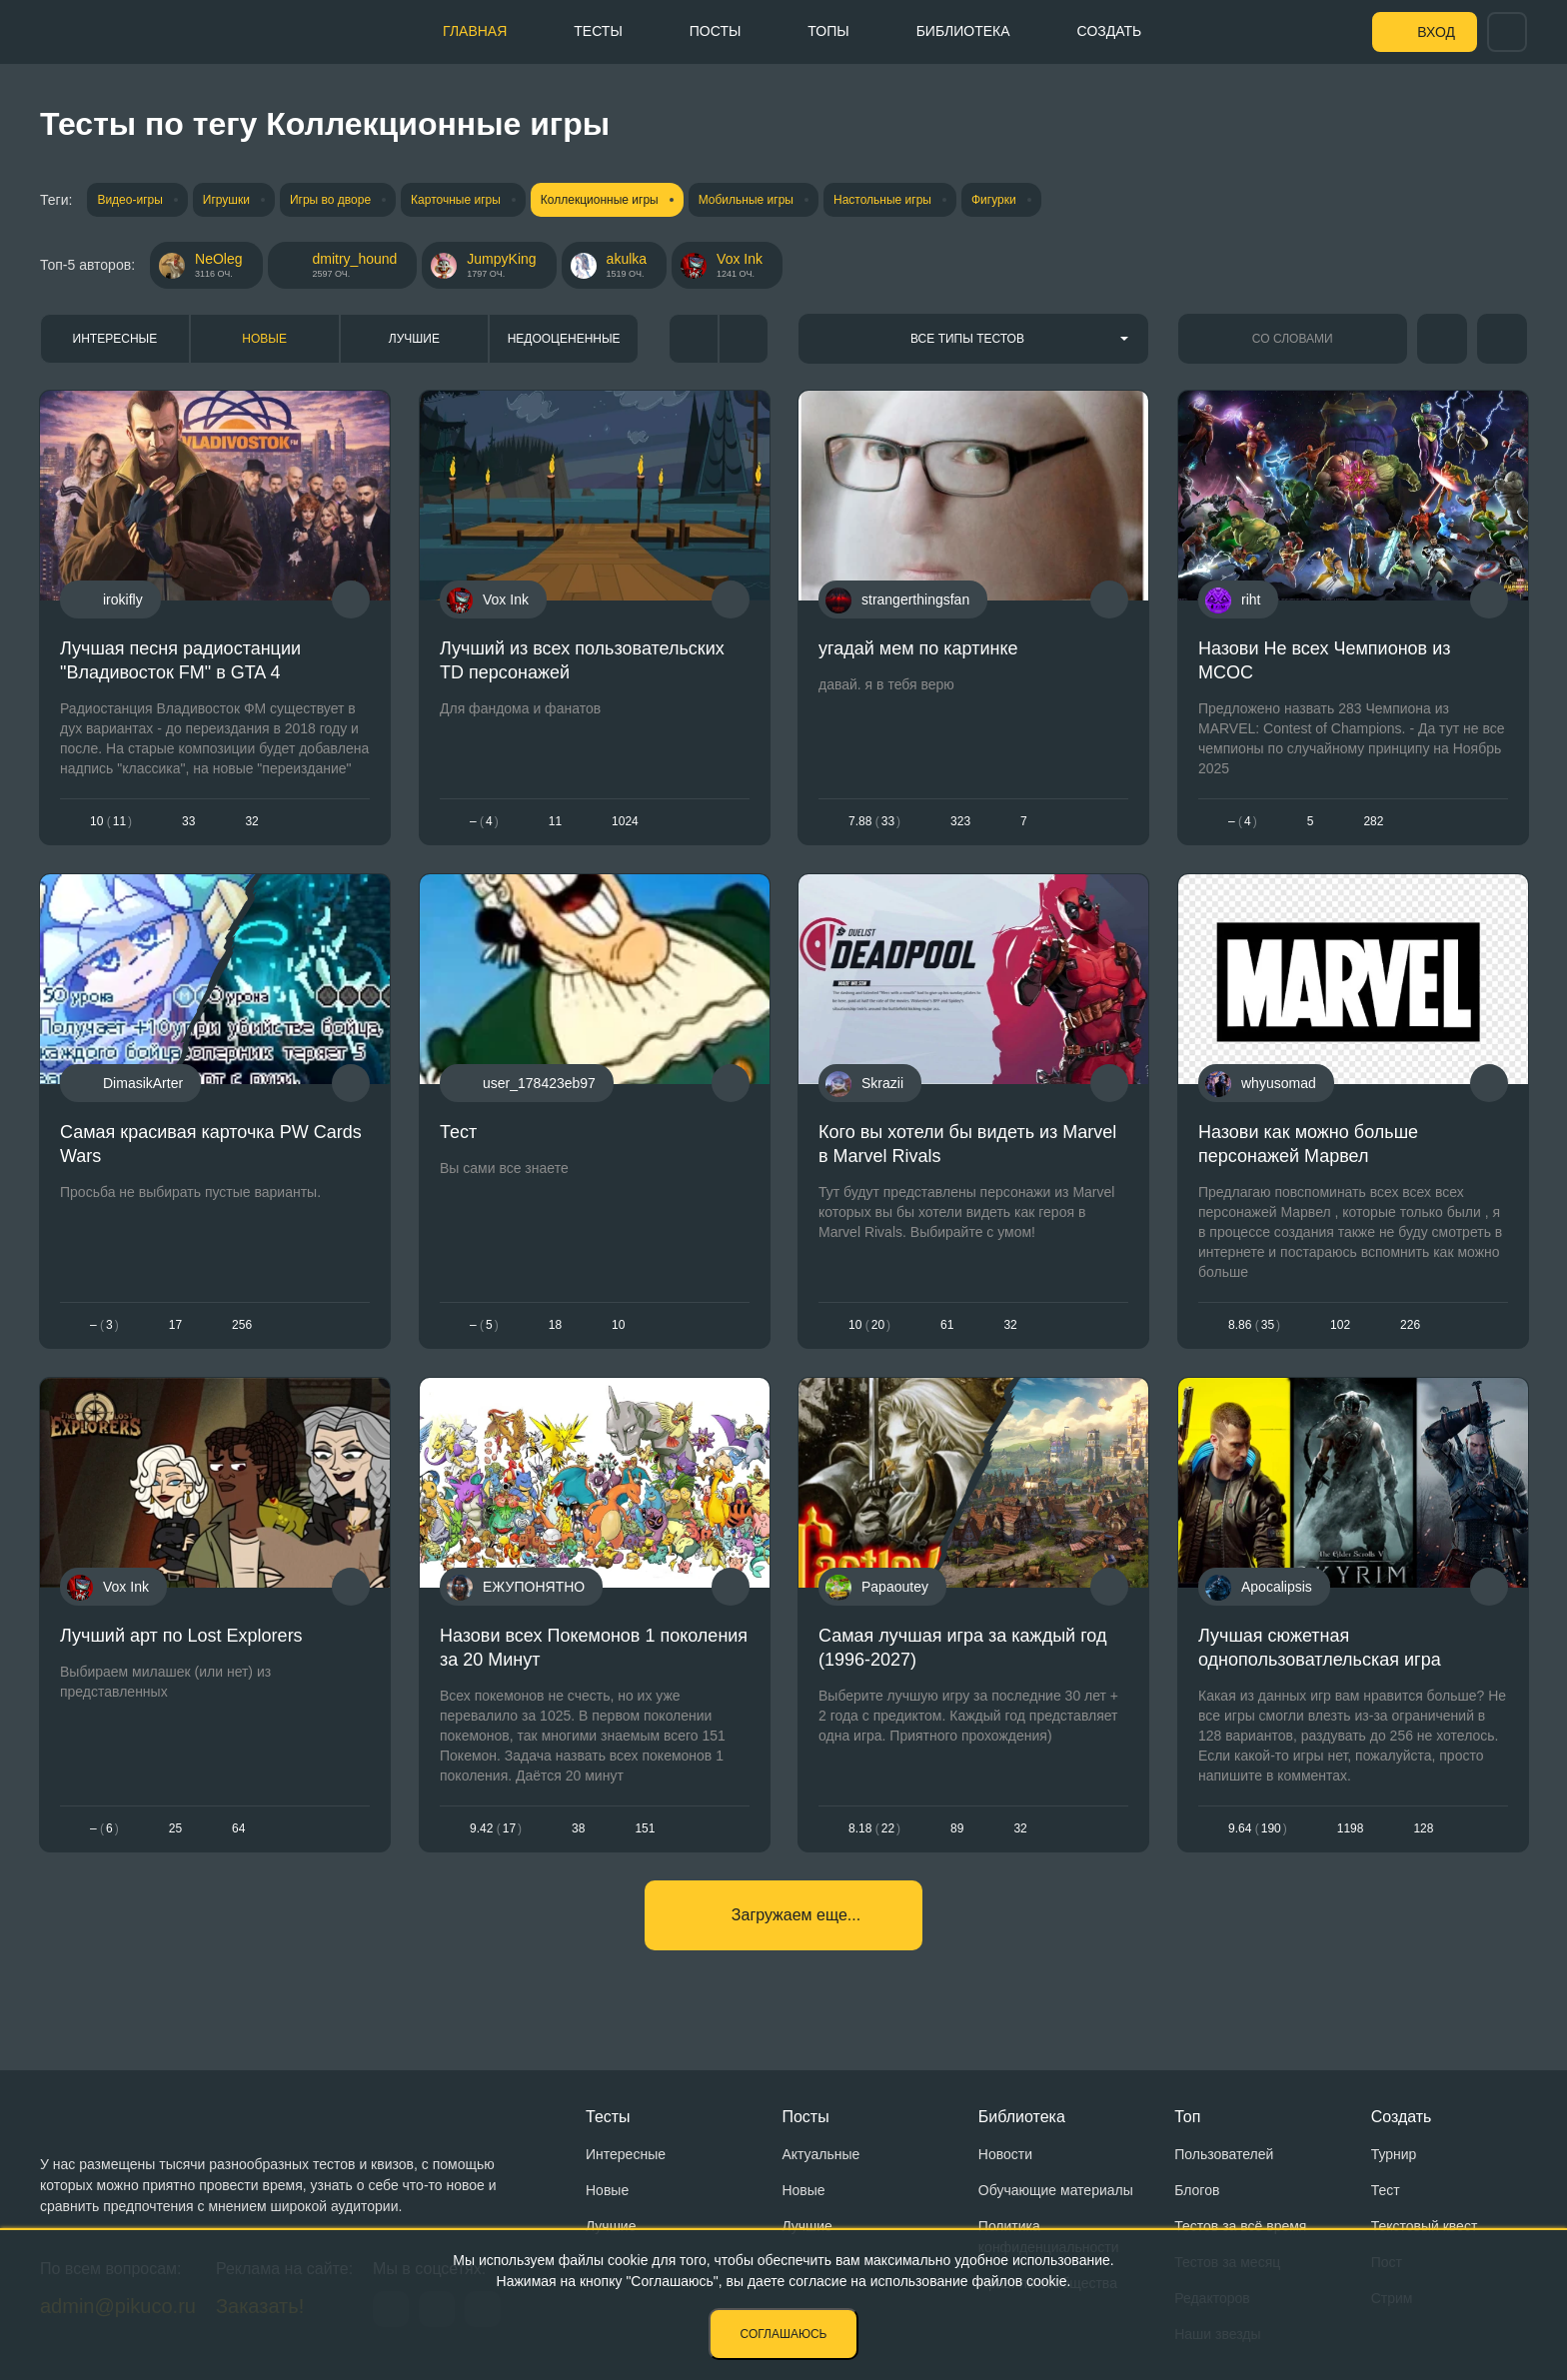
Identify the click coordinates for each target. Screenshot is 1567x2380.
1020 (869, 1325)
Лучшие (414, 339)
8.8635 (1254, 1325)
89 (956, 1828)
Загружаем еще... (796, 1914)
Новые (264, 339)
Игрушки (226, 200)
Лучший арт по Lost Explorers (181, 1635)
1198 (1349, 1828)
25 (175, 1828)
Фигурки (993, 200)
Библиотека (963, 31)
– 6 (104, 1828)
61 (946, 1325)
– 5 (484, 1325)
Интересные (115, 339)
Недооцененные (564, 339)
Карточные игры (456, 200)
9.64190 (1257, 1828)
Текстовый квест (1424, 2226)
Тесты (598, 31)
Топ (1187, 2116)
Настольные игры (882, 200)
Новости (1005, 2154)
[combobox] (973, 339)
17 (175, 1325)
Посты (716, 31)
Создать (1109, 31)
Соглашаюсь (784, 2334)
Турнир (1394, 2154)
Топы (827, 31)
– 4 (484, 822)
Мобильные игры (746, 200)
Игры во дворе (330, 200)
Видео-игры (129, 200)
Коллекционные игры (600, 200)
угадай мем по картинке (918, 648)
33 (188, 822)
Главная (475, 31)
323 (960, 822)
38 (578, 1828)
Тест (458, 1132)
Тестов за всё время (1240, 2226)
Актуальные (820, 2154)
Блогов (1196, 2190)
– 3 (104, 1325)
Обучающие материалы (1055, 2190)
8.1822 (874, 1828)
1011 (111, 822)
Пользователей (1223, 2154)
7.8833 (874, 822)
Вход (1436, 32)
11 (554, 822)
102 (1340, 1325)
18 (554, 1325)
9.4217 (496, 1828)
